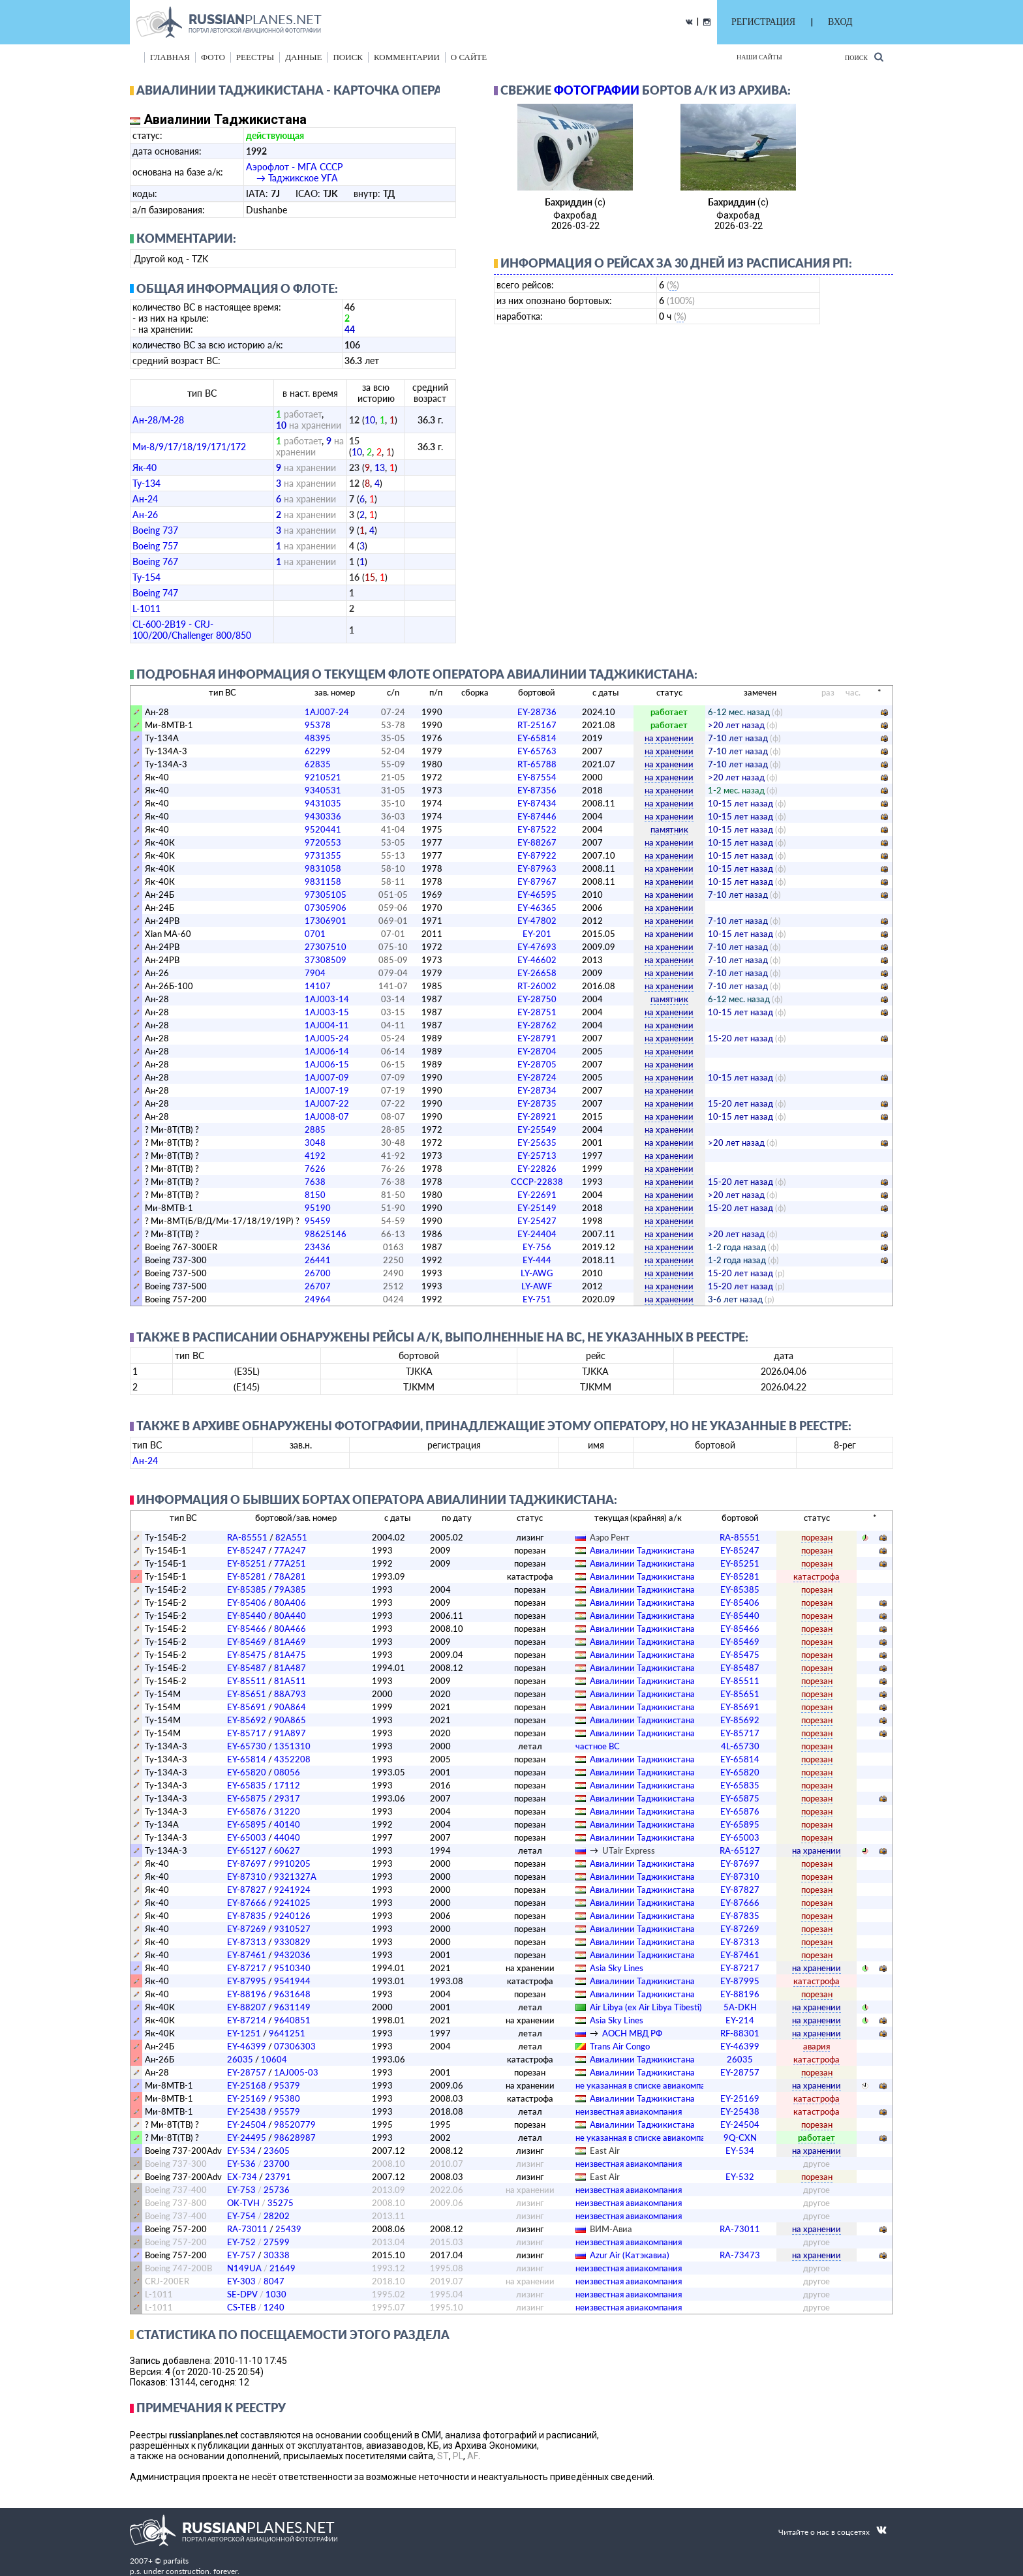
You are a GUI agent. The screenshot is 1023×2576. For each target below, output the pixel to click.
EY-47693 (537, 947)
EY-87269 (246, 1929)
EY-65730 (246, 1746)
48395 (318, 738)
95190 (318, 1208)
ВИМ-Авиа (611, 2229)
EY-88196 (246, 1994)
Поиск (864, 57)
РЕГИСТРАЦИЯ (763, 22)
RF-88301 (739, 2033)
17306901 (325, 920)
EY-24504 (246, 2124)
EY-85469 (246, 1641)
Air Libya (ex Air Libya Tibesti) (646, 2007)
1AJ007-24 (327, 712)
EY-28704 (537, 1051)
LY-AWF (536, 1286)
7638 (315, 1181)
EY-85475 (246, 1654)
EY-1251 (244, 2033)
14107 (318, 986)
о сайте (469, 57)
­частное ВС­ (597, 1746)
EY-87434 (537, 803)
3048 (315, 1142)
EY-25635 (537, 1142)
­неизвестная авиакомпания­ (628, 2111)
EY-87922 (537, 855)
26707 (318, 1286)
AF (472, 2456)
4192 (315, 1155)
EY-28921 (537, 1116)
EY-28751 (537, 1012)
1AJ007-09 (327, 1077)
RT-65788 (537, 764)
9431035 (323, 803)
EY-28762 (537, 1025)
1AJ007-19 (327, 1090)
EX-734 (242, 2176)
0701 (315, 933)
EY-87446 (537, 816)
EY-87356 (537, 790)
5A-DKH (740, 2007)
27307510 (325, 947)
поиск (348, 57)
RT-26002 (537, 986)
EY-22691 (537, 1194)
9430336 (323, 816)
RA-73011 (247, 2229)
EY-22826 (537, 1168)
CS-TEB (241, 2307)
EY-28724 (537, 1077)
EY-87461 (246, 1955)
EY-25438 (246, 2111)
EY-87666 (246, 1902)
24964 (318, 1299)
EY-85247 (246, 1550)
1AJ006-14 (327, 1051)
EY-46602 (537, 960)
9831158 (323, 881)
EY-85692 (246, 1720)
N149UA (244, 2268)
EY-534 (241, 2150)
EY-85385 (246, 1589)
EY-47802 (537, 920)
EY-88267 (537, 842)
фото (213, 57)
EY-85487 (246, 1668)
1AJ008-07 (327, 1116)
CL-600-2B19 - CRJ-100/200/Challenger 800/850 (191, 630)
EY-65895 (246, 1824)
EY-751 (537, 1299)
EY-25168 (246, 2085)
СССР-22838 (537, 1181)
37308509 (325, 960)
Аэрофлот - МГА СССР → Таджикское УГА (294, 172)
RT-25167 (537, 725)
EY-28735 (537, 1103)
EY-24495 (246, 2137)
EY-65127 (246, 1850)
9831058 (323, 868)
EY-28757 (246, 2072)
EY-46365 (537, 907)
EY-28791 (537, 1038)
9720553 (323, 842)
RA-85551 (247, 1537)
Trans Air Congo (620, 2046)
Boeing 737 (155, 530)
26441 (318, 1260)
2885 (315, 1129)
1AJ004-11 (327, 1025)
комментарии (407, 57)
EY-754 (241, 2216)
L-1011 (146, 608)
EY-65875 (246, 1798)
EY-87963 (537, 868)
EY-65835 (246, 1785)
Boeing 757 (155, 545)
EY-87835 (246, 1915)
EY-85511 (246, 1681)
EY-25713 (537, 1155)
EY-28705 (537, 1064)
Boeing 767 (155, 561)
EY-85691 (246, 1707)
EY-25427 (537, 1221)
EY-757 (241, 2255)
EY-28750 (537, 999)
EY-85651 (246, 1694)
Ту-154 (146, 577)
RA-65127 (740, 1850)
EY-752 (241, 2242)
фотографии (596, 90)
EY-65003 (246, 1837)
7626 (315, 1168)
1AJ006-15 (327, 1064)
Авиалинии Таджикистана (642, 1550)
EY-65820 (246, 1772)
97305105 (325, 894)
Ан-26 (145, 514)
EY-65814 (537, 738)
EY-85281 (246, 1576)
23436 (318, 1247)
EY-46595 (537, 894)
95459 (318, 1221)
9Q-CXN (740, 2137)
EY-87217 (246, 1968)
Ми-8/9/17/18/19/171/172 (189, 446)
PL (458, 2456)
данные (303, 57)
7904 (315, 973)
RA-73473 (740, 2255)
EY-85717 (246, 1733)
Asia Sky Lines (616, 1968)
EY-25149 (537, 1208)
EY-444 (537, 1260)
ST (443, 2456)
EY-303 (241, 2281)
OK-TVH (243, 2203)
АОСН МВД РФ (632, 2033)
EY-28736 (537, 712)
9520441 (323, 829)
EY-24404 (537, 1234)
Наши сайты (759, 57)
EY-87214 (246, 2020)
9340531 (323, 790)
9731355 (323, 855)
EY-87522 (537, 829)
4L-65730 (740, 1746)
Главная (170, 57)
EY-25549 (537, 1129)
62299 (318, 751)
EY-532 (739, 2176)
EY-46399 (246, 2046)
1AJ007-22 (327, 1103)
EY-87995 (246, 1981)
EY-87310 (246, 1876)
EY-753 (241, 2190)
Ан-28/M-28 (158, 419)
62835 (318, 764)
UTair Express (628, 1850)
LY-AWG (537, 1273)
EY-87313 (246, 1942)
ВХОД (840, 22)
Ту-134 (146, 483)
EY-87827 (246, 1889)
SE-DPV (242, 2294)
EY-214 (739, 2020)
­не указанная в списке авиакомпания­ (647, 2085)
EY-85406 (246, 1602)
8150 (315, 1194)
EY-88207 (246, 2007)
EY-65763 (537, 751)
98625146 (325, 1234)
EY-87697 (246, 1863)
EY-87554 (537, 777)
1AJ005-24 (327, 1038)
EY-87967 (537, 881)
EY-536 (241, 2163)
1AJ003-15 (327, 1012)
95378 (318, 725)
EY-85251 (246, 1563)
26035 (240, 2059)
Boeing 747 (155, 592)
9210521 (323, 777)
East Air (605, 2150)
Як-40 (144, 467)
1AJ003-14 (327, 999)
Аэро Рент (610, 1537)
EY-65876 (246, 1811)
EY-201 (537, 933)
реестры (255, 57)
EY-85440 (246, 1615)
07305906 (325, 907)
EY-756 (537, 1247)
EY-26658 (537, 973)
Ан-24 (145, 498)
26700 (318, 1273)
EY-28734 (537, 1090)
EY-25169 (246, 2098)
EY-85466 (246, 1628)
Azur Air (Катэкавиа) (629, 2255)
